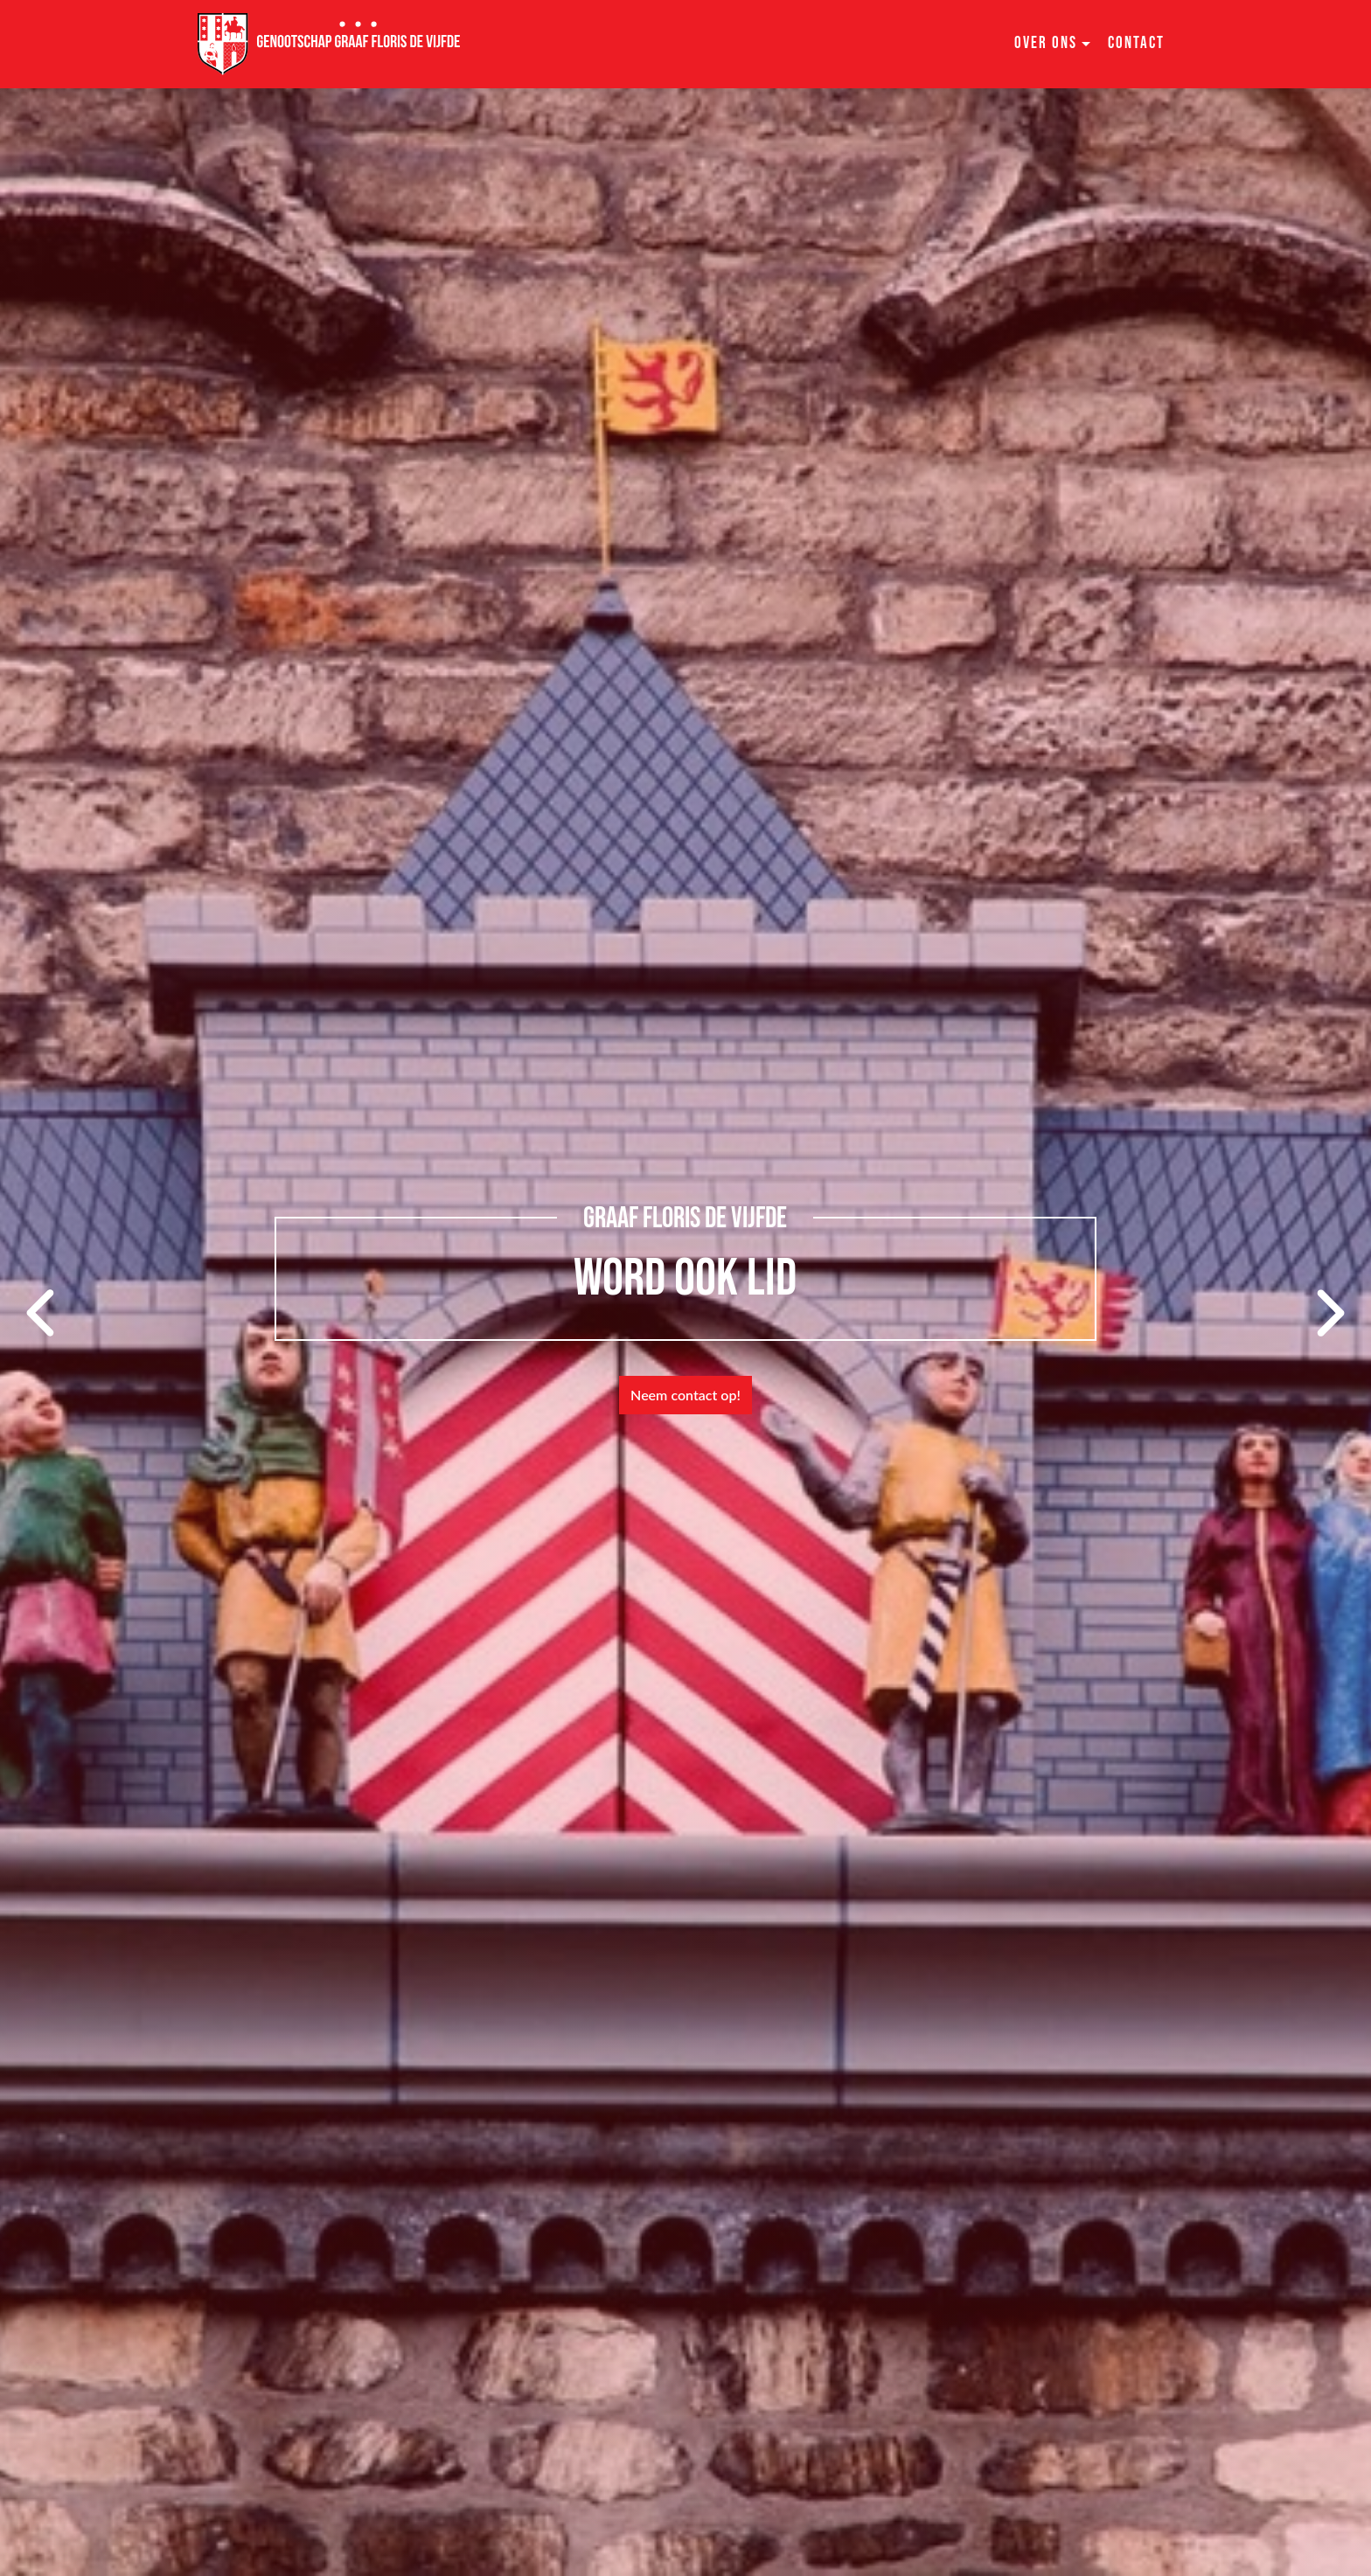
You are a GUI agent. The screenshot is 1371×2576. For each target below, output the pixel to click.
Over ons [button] (1045, 43)
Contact (1136, 43)
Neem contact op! (685, 1394)
